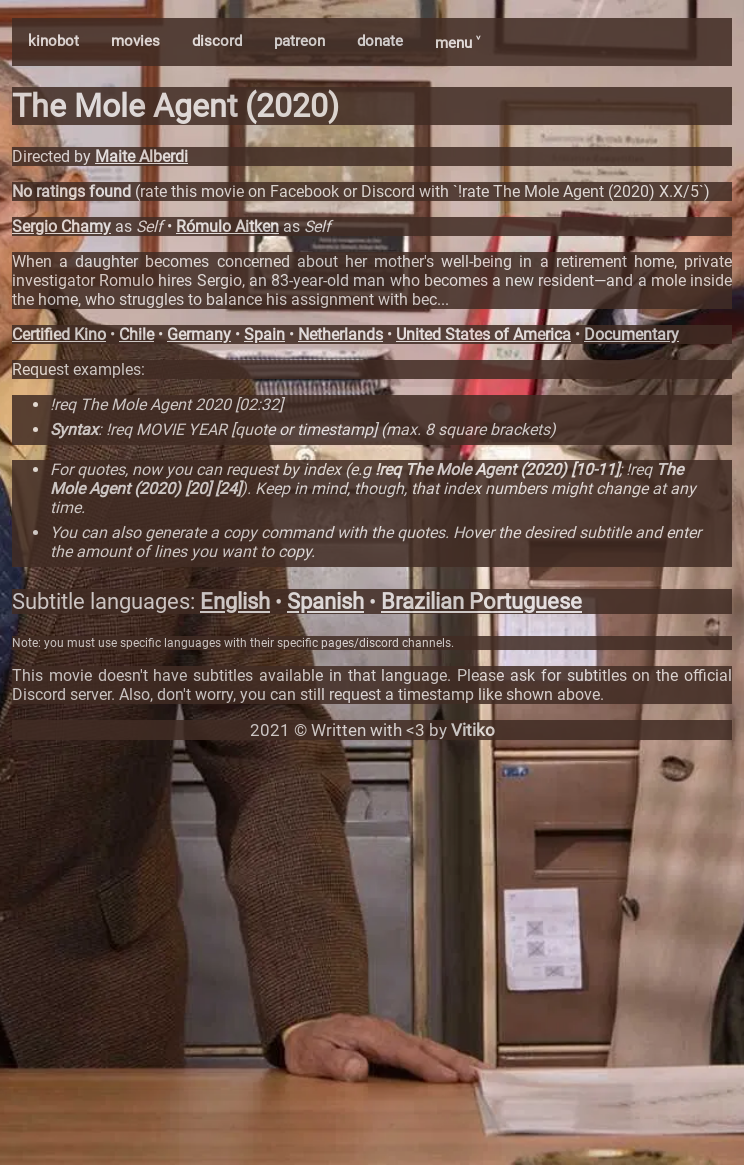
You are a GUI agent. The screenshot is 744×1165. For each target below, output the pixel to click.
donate (380, 41)
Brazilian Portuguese (481, 601)
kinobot (53, 41)
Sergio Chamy (61, 226)
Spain (264, 334)
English (235, 601)
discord (217, 41)
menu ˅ (457, 43)
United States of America (483, 334)
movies (135, 41)
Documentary (631, 334)
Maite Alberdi (141, 156)
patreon (299, 41)
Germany (199, 334)
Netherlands (340, 334)
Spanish (325, 601)
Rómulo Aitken (227, 226)
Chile (136, 334)
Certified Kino (59, 334)
